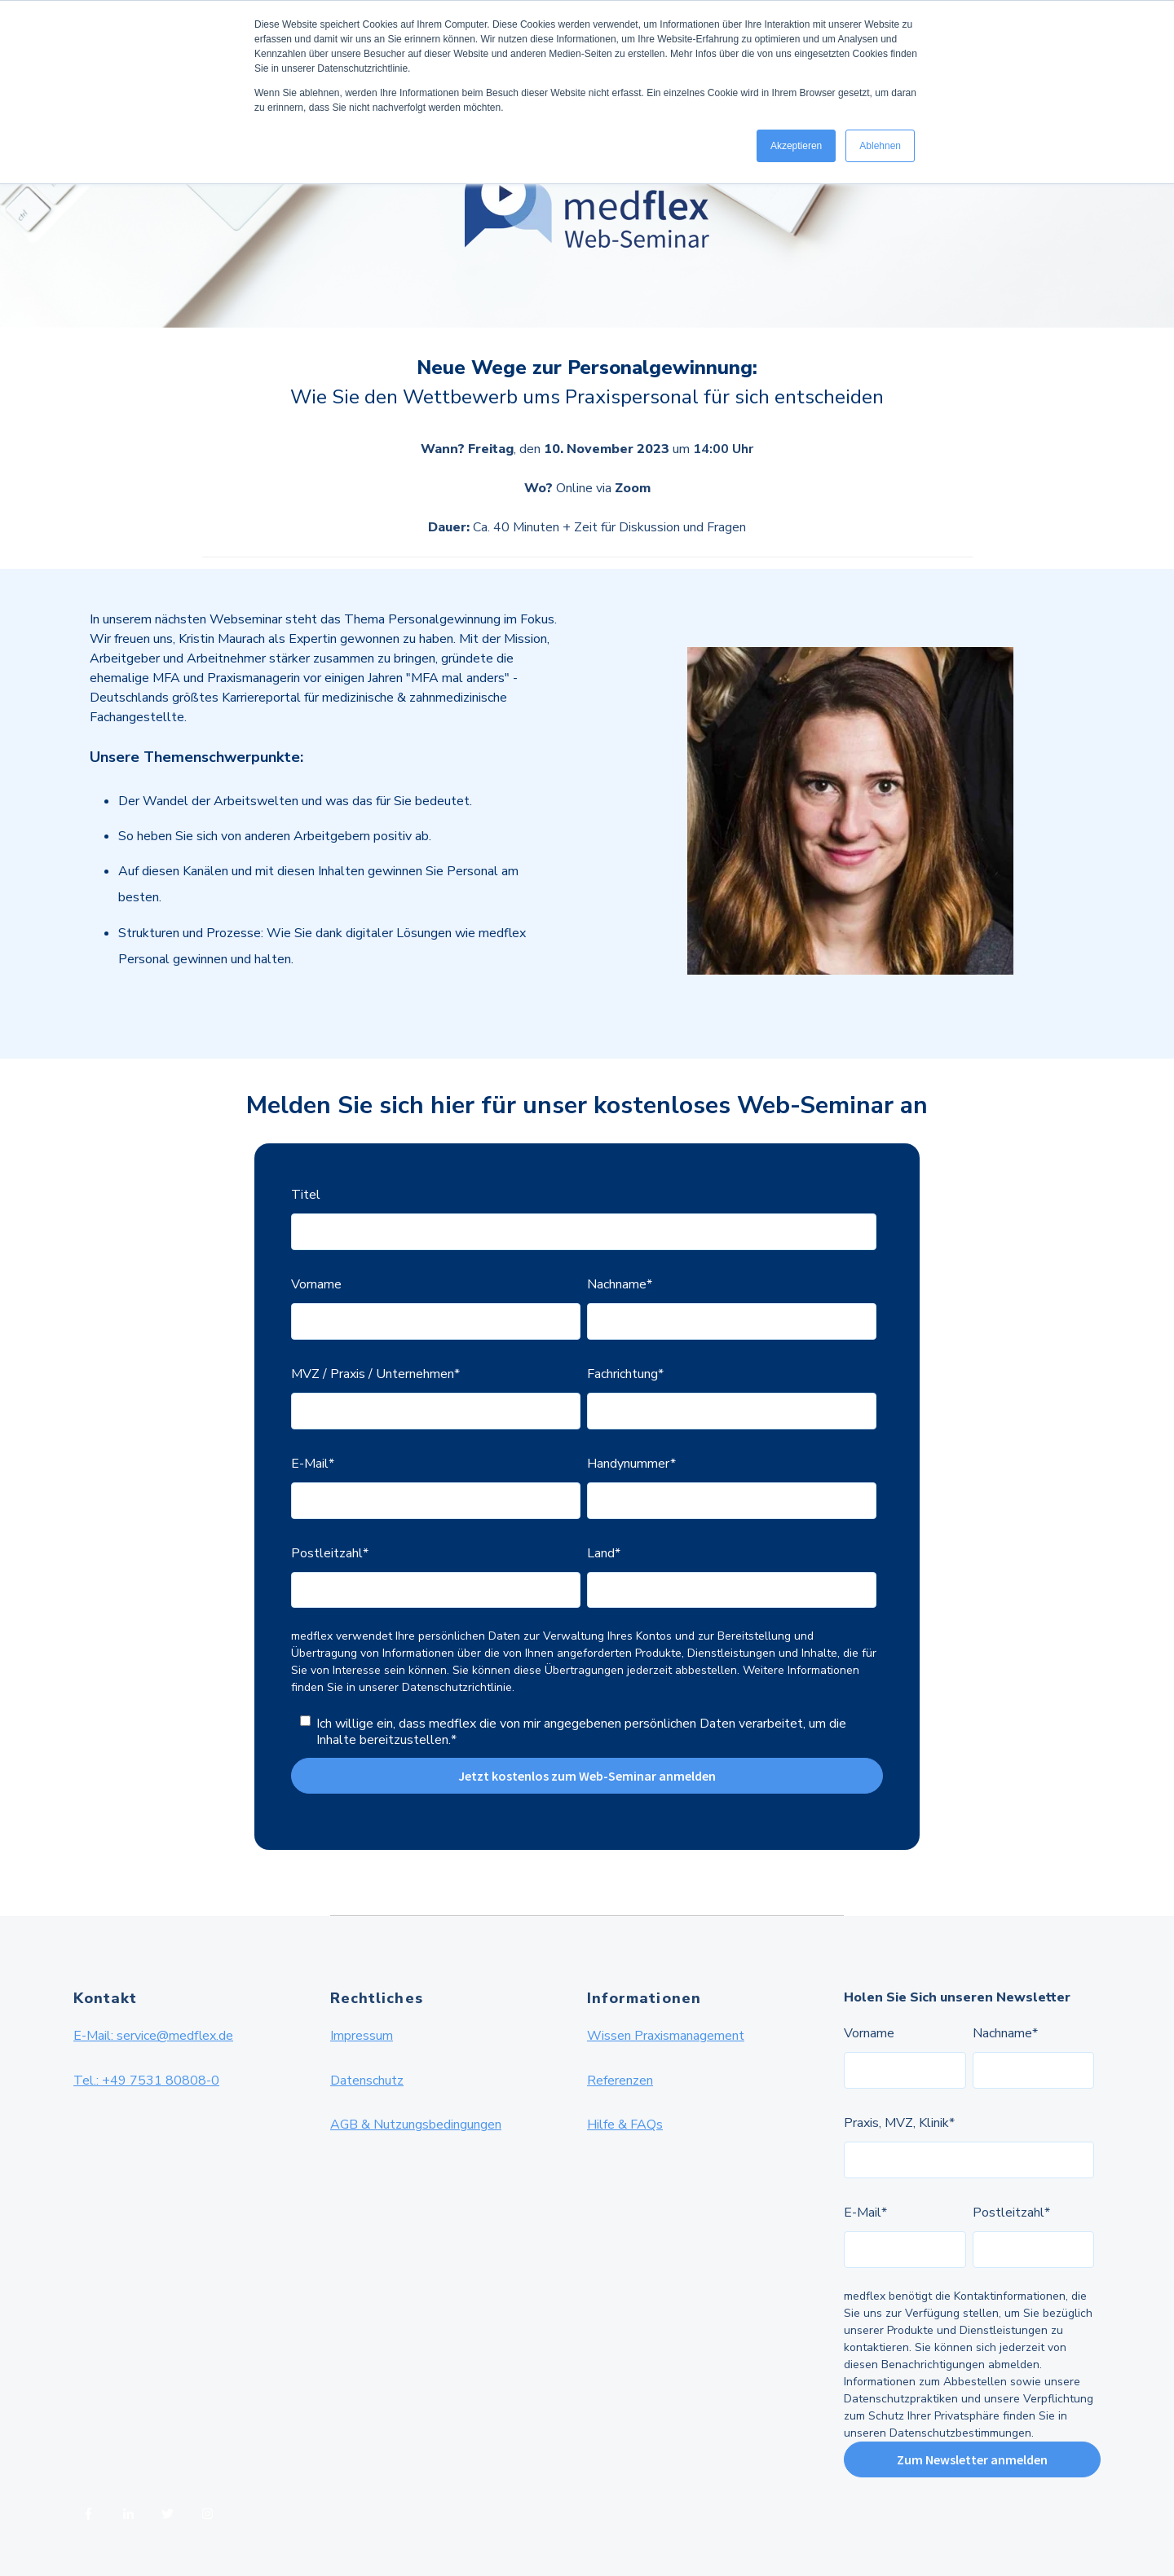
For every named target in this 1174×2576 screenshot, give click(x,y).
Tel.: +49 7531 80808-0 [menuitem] (146, 2080)
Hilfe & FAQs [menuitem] (625, 2124)
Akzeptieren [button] (796, 146)
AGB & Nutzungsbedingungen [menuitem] (415, 2124)
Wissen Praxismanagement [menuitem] (665, 2036)
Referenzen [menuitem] (620, 2080)
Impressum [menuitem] (361, 2036)
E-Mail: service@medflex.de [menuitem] (153, 2036)
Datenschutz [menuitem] (367, 2080)
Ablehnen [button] (880, 146)
